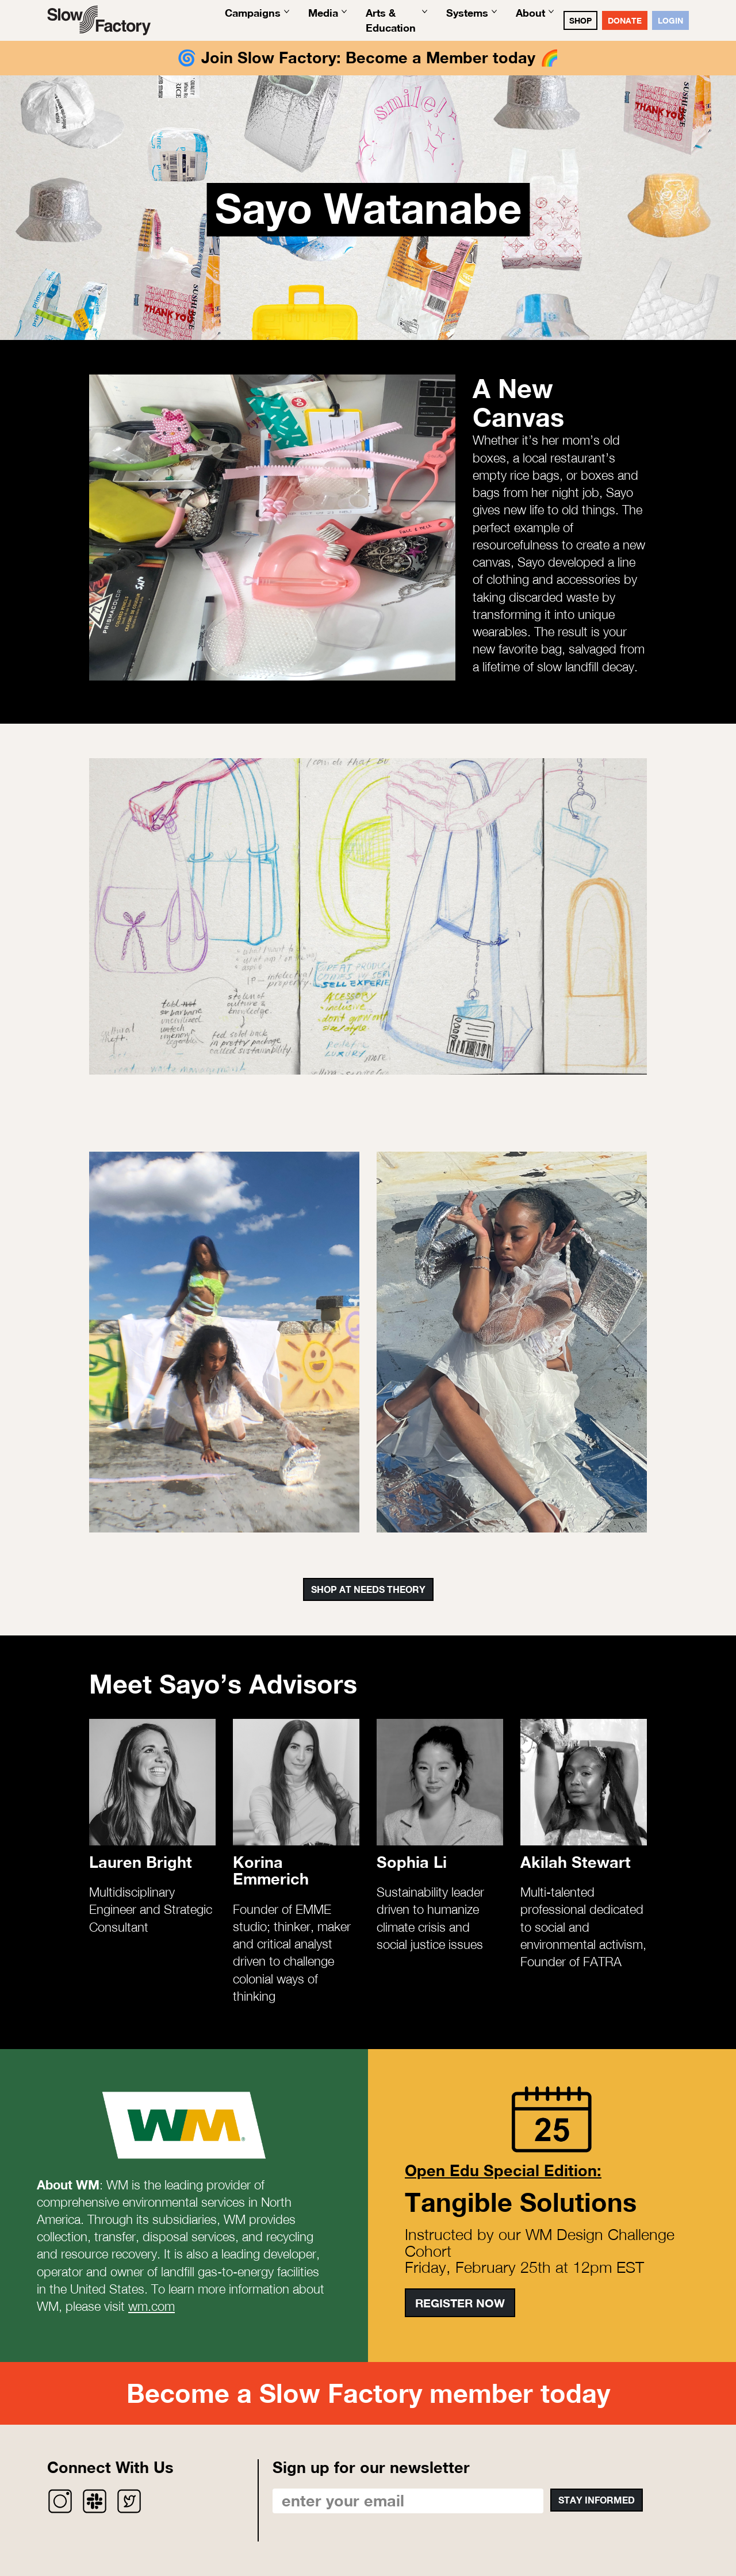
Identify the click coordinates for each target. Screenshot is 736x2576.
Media (323, 12)
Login (670, 20)
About (530, 12)
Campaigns (253, 12)
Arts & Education (391, 19)
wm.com (151, 2306)
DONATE (625, 20)
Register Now (460, 2303)
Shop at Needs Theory (368, 1589)
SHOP (580, 20)
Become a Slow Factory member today (368, 2393)
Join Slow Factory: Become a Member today (368, 57)
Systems (467, 12)
